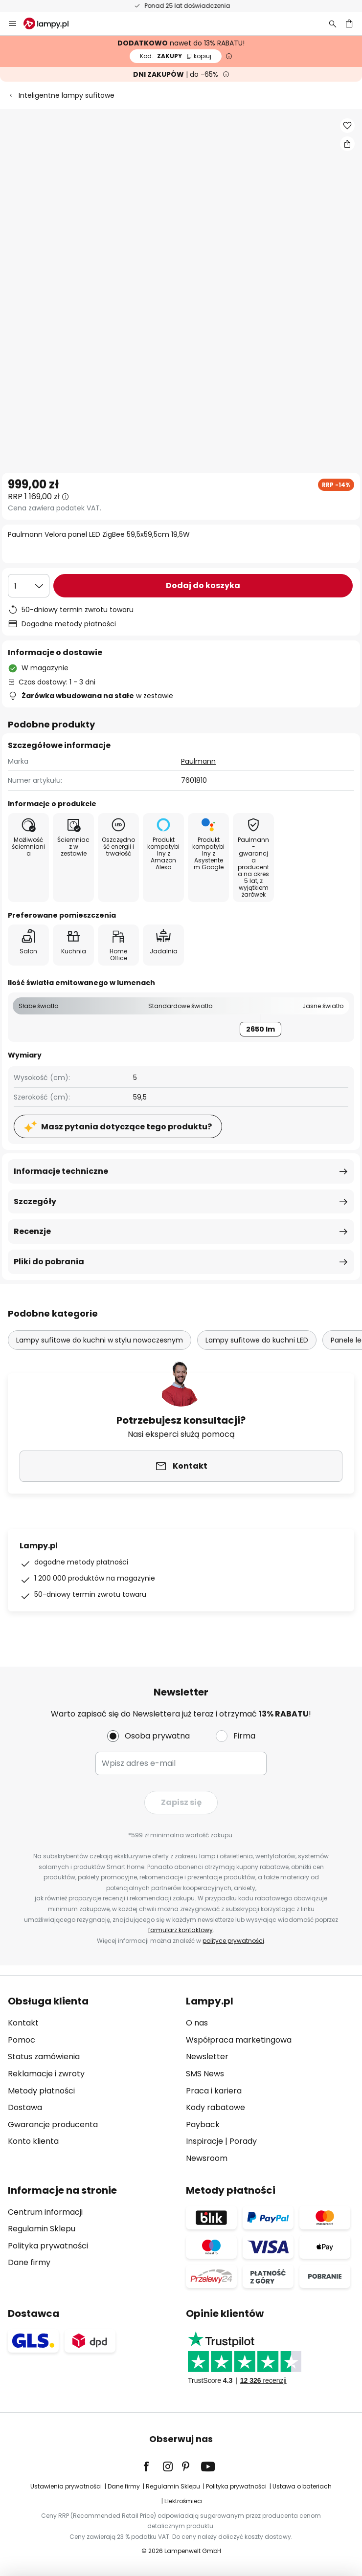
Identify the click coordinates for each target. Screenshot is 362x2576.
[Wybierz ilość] (28, 585)
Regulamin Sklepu (41, 2228)
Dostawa (25, 2107)
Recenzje (32, 1231)
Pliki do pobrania (49, 1261)
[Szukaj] (332, 23)
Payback (203, 2124)
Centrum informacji (45, 2212)
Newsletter (207, 2056)
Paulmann (198, 761)
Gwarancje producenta (53, 2124)
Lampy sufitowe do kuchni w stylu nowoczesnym (99, 1340)
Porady (243, 2141)
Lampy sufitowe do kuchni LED (256, 1340)
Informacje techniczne (61, 1171)
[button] (347, 125)
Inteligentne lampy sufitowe (66, 95)
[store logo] (51, 23)
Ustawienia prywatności (66, 2486)
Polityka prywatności (48, 2245)
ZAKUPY (175, 56)
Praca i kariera (214, 2090)
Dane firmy (29, 2262)
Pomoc (21, 2040)
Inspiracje (204, 2141)
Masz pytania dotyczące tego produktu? (126, 1126)
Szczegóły (35, 1201)
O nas (197, 2022)
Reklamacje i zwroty (46, 2073)
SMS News (205, 2073)
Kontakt (23, 2022)
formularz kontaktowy (180, 1930)
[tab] (92, 2079)
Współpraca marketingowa (239, 2040)
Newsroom (206, 2158)
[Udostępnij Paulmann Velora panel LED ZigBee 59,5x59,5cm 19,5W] (347, 143)
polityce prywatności (233, 1941)
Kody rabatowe (215, 2107)
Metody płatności (41, 2090)
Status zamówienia (44, 2056)
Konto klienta (33, 2141)
